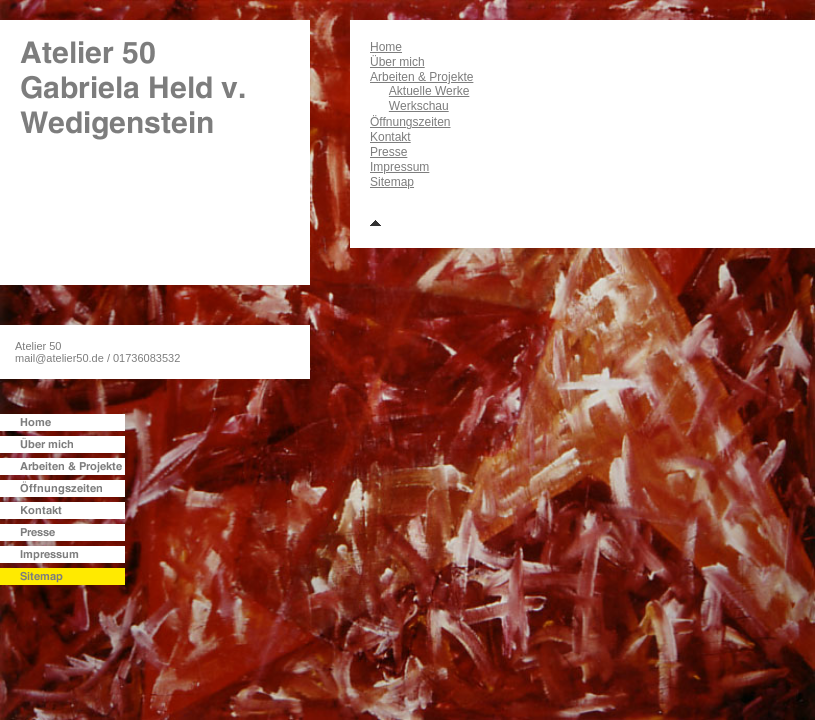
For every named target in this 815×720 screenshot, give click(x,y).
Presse (388, 152)
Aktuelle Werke (429, 91)
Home (386, 47)
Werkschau (419, 106)
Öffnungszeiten (410, 122)
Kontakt (390, 137)
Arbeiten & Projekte (421, 77)
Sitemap (392, 182)
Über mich (397, 62)
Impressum (399, 167)
